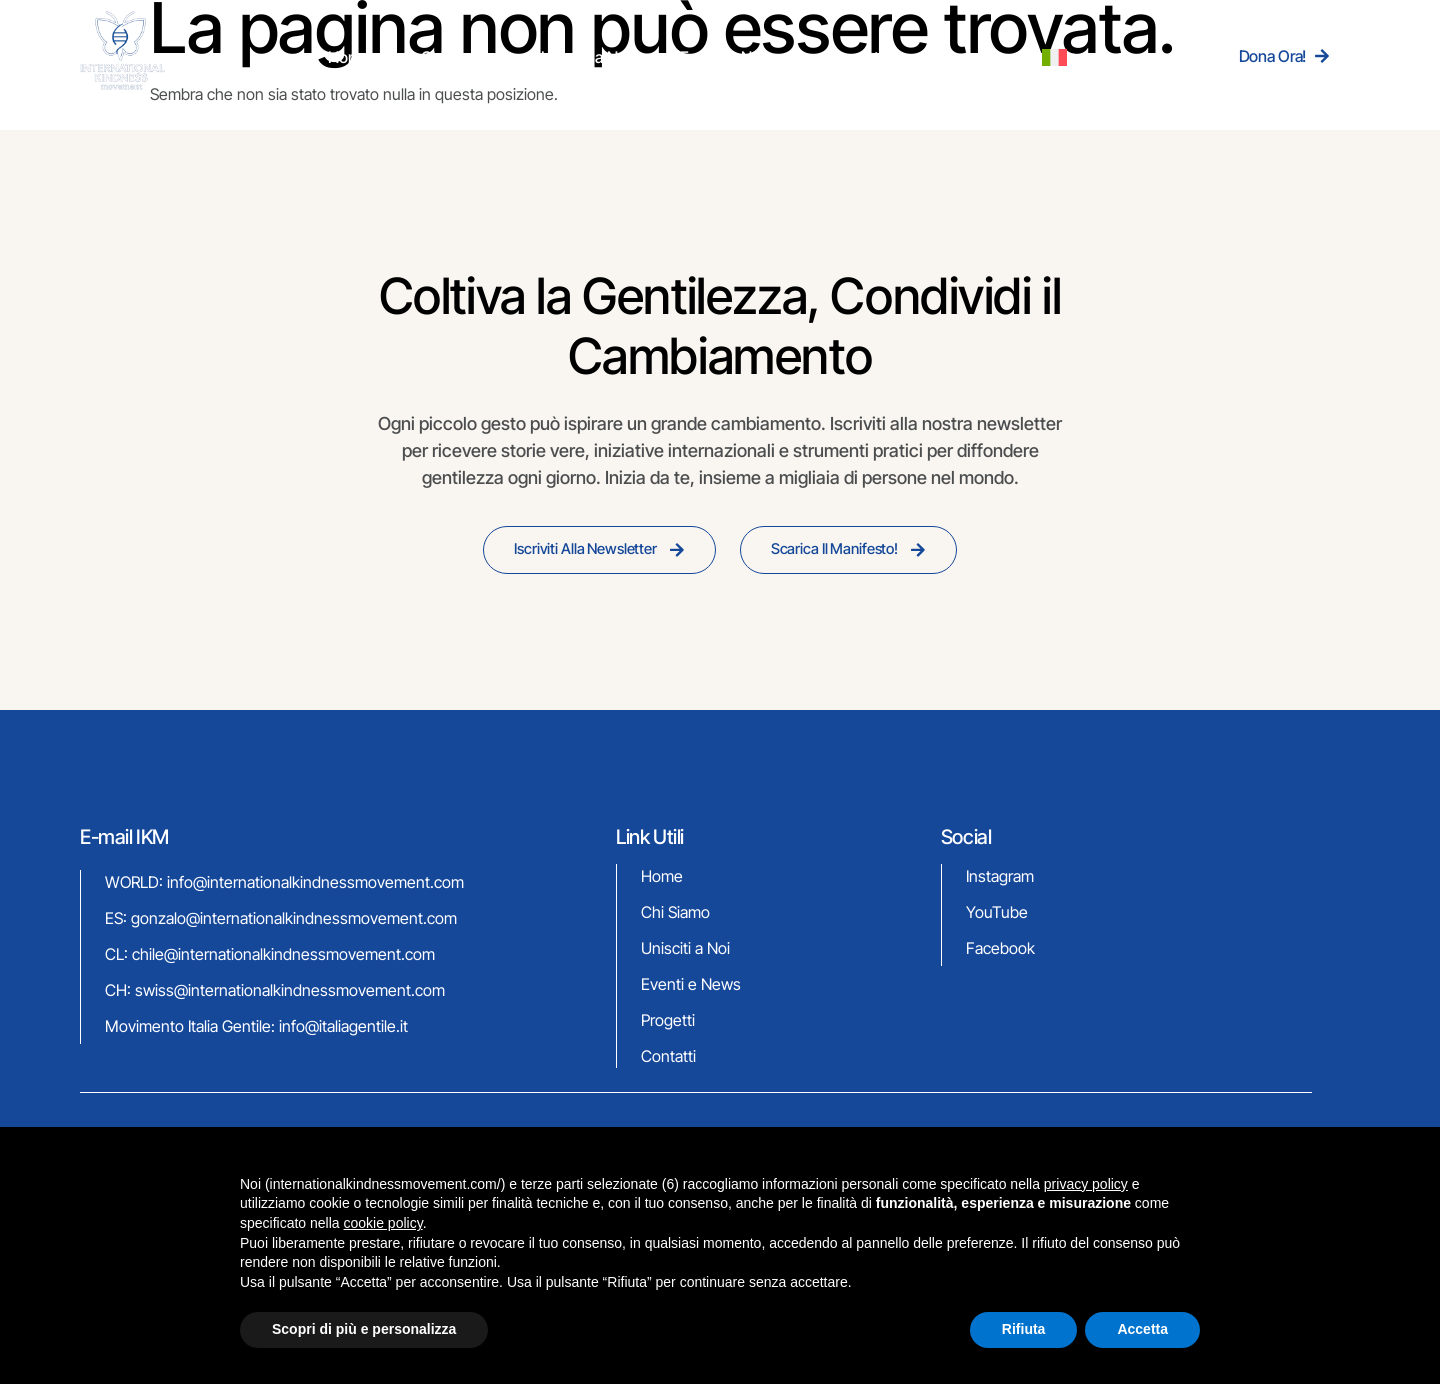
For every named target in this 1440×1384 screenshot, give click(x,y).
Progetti (832, 56)
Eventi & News (730, 56)
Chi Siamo (507, 56)
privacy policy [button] (1086, 1184)
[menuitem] (987, 56)
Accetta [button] (1142, 1329)
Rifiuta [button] (1024, 1329)
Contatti (911, 56)
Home (427, 56)
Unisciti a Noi (610, 56)
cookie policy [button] (383, 1223)
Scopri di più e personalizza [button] (364, 1329)
